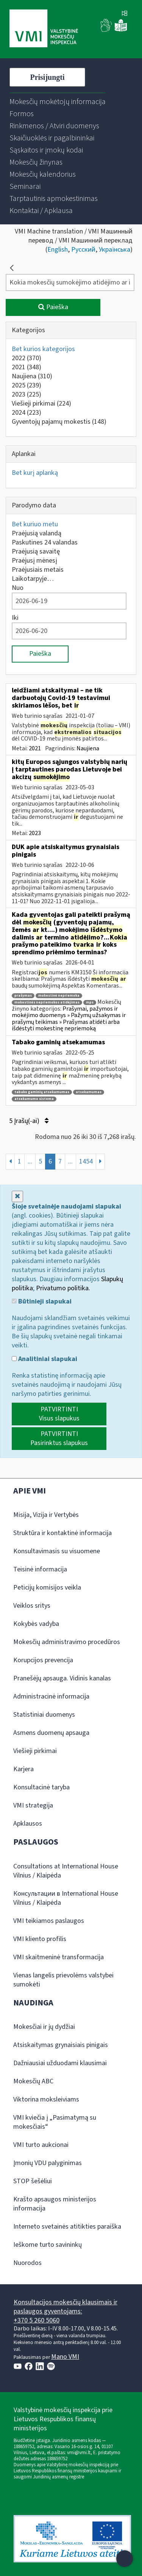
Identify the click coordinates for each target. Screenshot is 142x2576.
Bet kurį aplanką (35, 473)
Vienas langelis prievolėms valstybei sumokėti (63, 1980)
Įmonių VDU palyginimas (47, 2163)
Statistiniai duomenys (44, 1714)
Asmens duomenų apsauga (51, 1733)
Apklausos (27, 1823)
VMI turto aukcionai (41, 2145)
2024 (26, 412)
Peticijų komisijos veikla (47, 1587)
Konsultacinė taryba (41, 1787)
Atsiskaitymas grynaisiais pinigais (60, 2045)
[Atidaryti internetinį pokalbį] (124, 2558)
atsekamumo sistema (34, 1099)
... (30, 1161)
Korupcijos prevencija (43, 1660)
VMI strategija (33, 1805)
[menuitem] (57, 101)
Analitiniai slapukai (44, 1359)
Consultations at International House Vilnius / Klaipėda (65, 1871)
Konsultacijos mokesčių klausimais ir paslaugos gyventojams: (65, 2307)
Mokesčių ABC (33, 2081)
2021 (26, 367)
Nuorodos (27, 2263)
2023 (26, 394)
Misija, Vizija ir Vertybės (46, 1515)
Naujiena (32, 376)
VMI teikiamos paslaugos (48, 1921)
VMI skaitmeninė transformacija (58, 1957)
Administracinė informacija (51, 1696)
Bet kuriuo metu (35, 524)
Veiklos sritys (31, 1605)
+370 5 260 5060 (36, 2320)
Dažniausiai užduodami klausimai (60, 2063)
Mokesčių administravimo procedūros (66, 1642)
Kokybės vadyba (36, 1624)
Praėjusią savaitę (36, 551)
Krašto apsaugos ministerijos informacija (54, 2204)
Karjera (23, 1769)
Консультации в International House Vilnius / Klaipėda (65, 1898)
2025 (26, 385)
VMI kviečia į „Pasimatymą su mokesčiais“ (54, 2122)
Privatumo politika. (63, 1288)
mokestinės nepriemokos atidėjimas (47, 1002)
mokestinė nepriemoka (59, 995)
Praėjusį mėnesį (34, 560)
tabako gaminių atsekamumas (41, 1092)
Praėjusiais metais (38, 569)
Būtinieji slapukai (42, 1301)
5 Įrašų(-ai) (28, 1121)
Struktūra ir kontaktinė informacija (62, 1533)
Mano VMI (65, 2356)
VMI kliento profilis (39, 1939)
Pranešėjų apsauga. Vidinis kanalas (62, 1678)
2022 (26, 358)
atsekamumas (88, 1092)
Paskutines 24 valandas (45, 542)
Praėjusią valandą (36, 533)
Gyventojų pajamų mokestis (59, 421)
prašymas (23, 995)
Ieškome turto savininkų (47, 2244)
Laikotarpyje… (33, 578)
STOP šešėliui (32, 2181)
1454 (86, 1161)
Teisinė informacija (40, 1569)
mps (90, 1002)
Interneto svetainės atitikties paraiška (67, 2226)
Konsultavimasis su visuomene (56, 1551)
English (57, 249)
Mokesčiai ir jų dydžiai (44, 2027)
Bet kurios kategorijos (43, 349)
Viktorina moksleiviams (46, 2099)
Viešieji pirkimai (41, 403)
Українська (114, 249)
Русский (83, 249)
